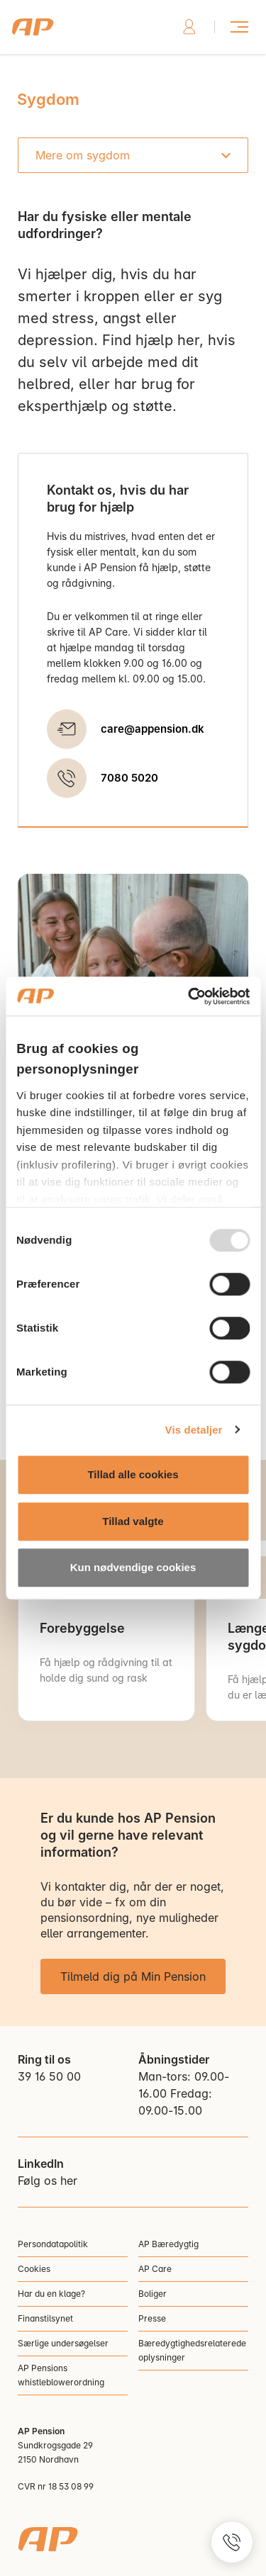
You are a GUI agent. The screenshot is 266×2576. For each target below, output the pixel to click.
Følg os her (47, 2180)
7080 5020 (129, 777)
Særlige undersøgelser (63, 2343)
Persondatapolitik (53, 2244)
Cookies (34, 2268)
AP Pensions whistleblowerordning (61, 2375)
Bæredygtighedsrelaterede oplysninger (192, 2350)
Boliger (152, 2293)
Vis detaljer (194, 1430)
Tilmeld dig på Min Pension (133, 1976)
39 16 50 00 (49, 2076)
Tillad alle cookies (132, 1474)
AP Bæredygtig (168, 2244)
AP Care (155, 2268)
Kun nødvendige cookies (133, 1567)
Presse (152, 2318)
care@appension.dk (152, 729)
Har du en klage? (51, 2293)
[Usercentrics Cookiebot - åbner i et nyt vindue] (189, 996)
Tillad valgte (132, 1521)
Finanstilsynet (45, 2318)
